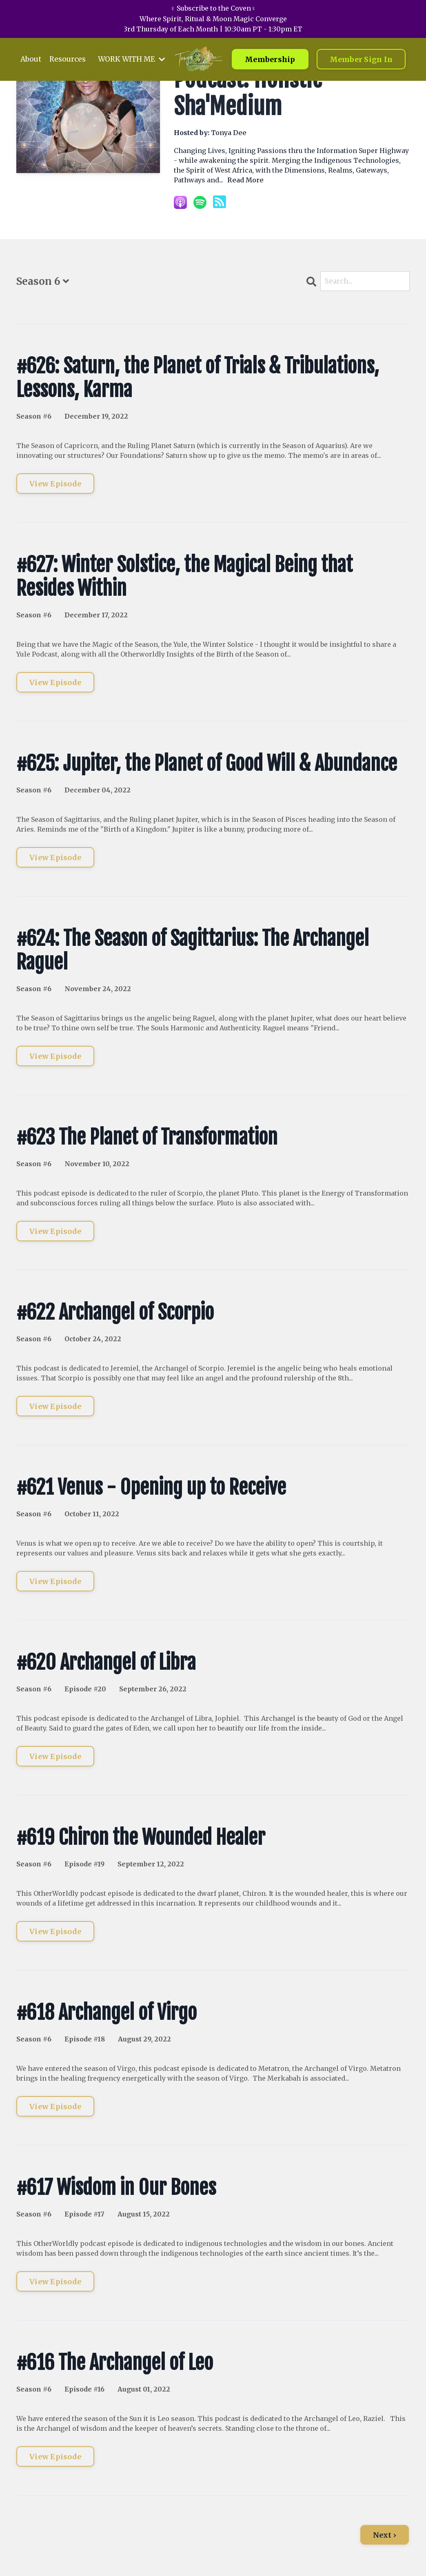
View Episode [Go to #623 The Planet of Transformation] (55, 1233)
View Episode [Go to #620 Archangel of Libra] (55, 1758)
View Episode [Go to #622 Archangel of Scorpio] (55, 1408)
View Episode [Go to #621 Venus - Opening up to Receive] (55, 1583)
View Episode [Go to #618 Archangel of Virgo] (55, 2108)
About (31, 65)
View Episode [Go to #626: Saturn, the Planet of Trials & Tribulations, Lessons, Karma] (55, 485)
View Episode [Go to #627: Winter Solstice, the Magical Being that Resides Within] (55, 684)
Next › (385, 2537)
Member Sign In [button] (361, 66)
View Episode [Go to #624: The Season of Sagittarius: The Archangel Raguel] (55, 1058)
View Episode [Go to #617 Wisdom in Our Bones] (55, 2283)
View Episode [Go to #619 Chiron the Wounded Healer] (55, 1933)
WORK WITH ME (135, 65)
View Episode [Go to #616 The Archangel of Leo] (55, 2458)
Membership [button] (270, 66)
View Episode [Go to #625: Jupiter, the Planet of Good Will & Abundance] (55, 859)
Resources (69, 65)
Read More (245, 180)
